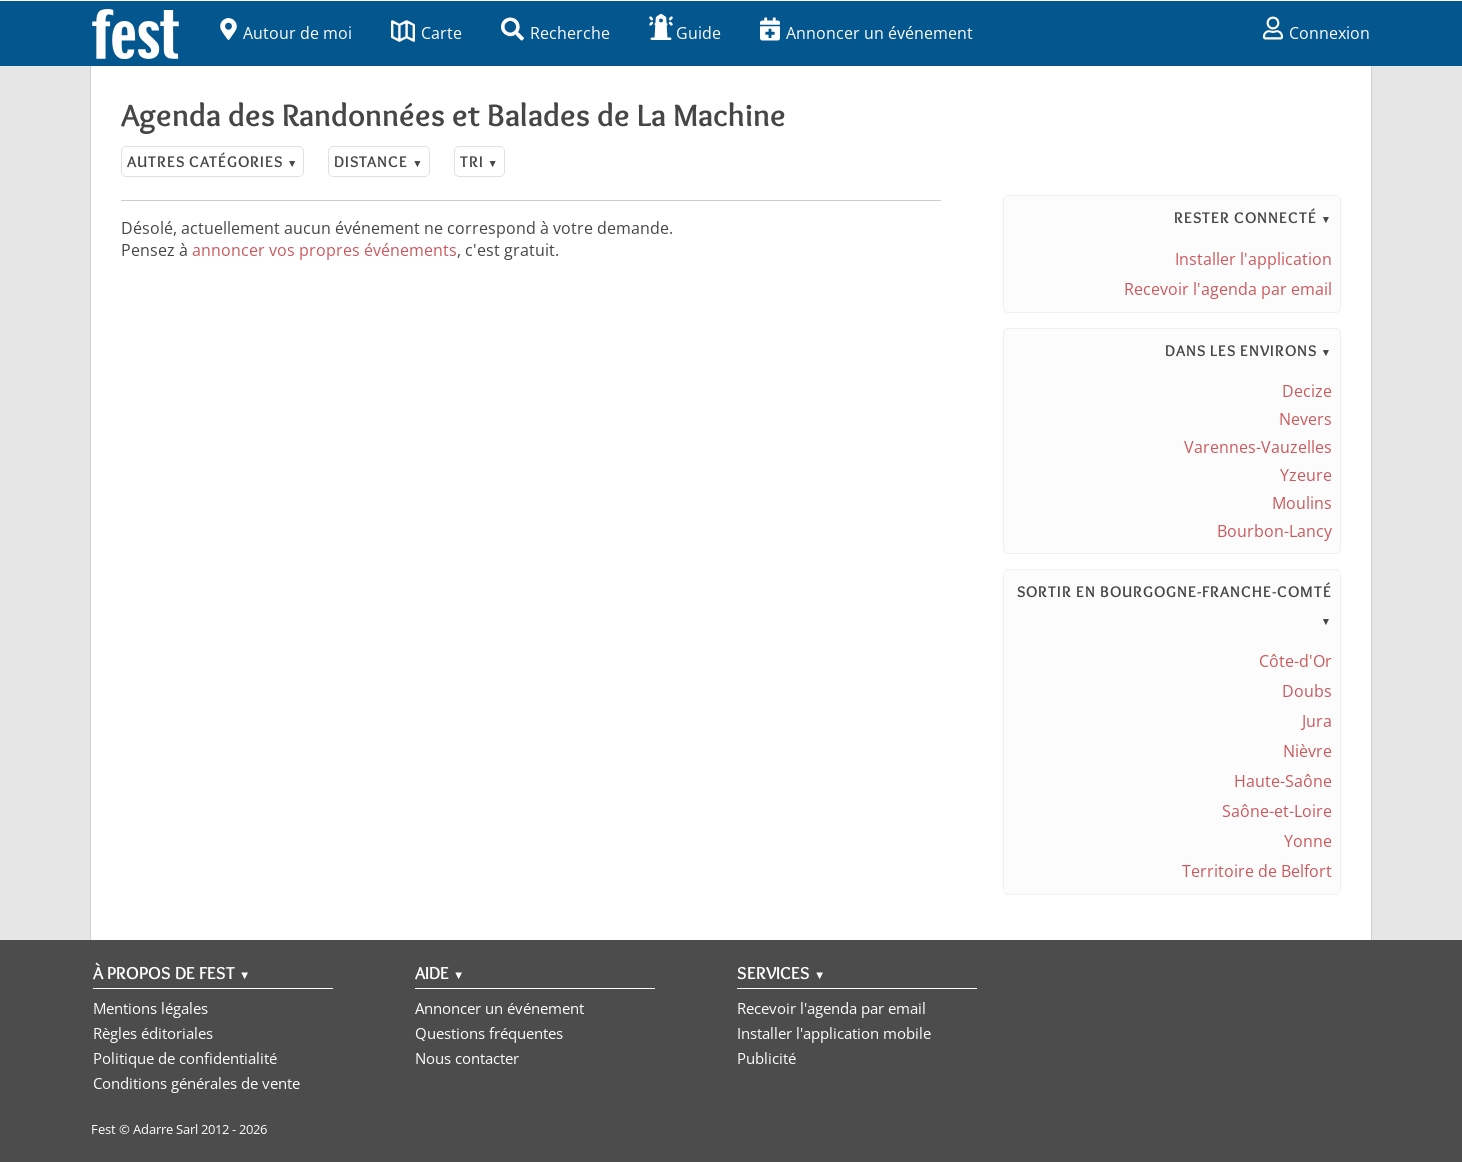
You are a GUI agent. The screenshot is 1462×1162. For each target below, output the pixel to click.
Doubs (1307, 691)
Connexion (1316, 33)
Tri (479, 161)
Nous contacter (467, 1058)
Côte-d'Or (1295, 661)
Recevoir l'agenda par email (1228, 289)
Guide (685, 33)
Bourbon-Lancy (1274, 531)
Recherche (555, 33)
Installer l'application (1253, 259)
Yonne (1308, 841)
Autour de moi (286, 33)
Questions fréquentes (489, 1033)
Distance (378, 161)
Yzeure (1306, 475)
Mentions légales (150, 1008)
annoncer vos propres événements (324, 250)
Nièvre (1307, 751)
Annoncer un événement (866, 33)
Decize (1307, 391)
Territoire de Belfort (1257, 871)
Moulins (1302, 503)
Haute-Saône (1283, 781)
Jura (1317, 721)
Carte (426, 33)
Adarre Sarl (165, 1129)
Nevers (1305, 419)
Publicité (766, 1058)
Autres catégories (212, 161)
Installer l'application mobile (834, 1033)
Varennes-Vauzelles (1258, 447)
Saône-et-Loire (1277, 811)
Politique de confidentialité (185, 1058)
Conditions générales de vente (196, 1083)
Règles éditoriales (153, 1033)
